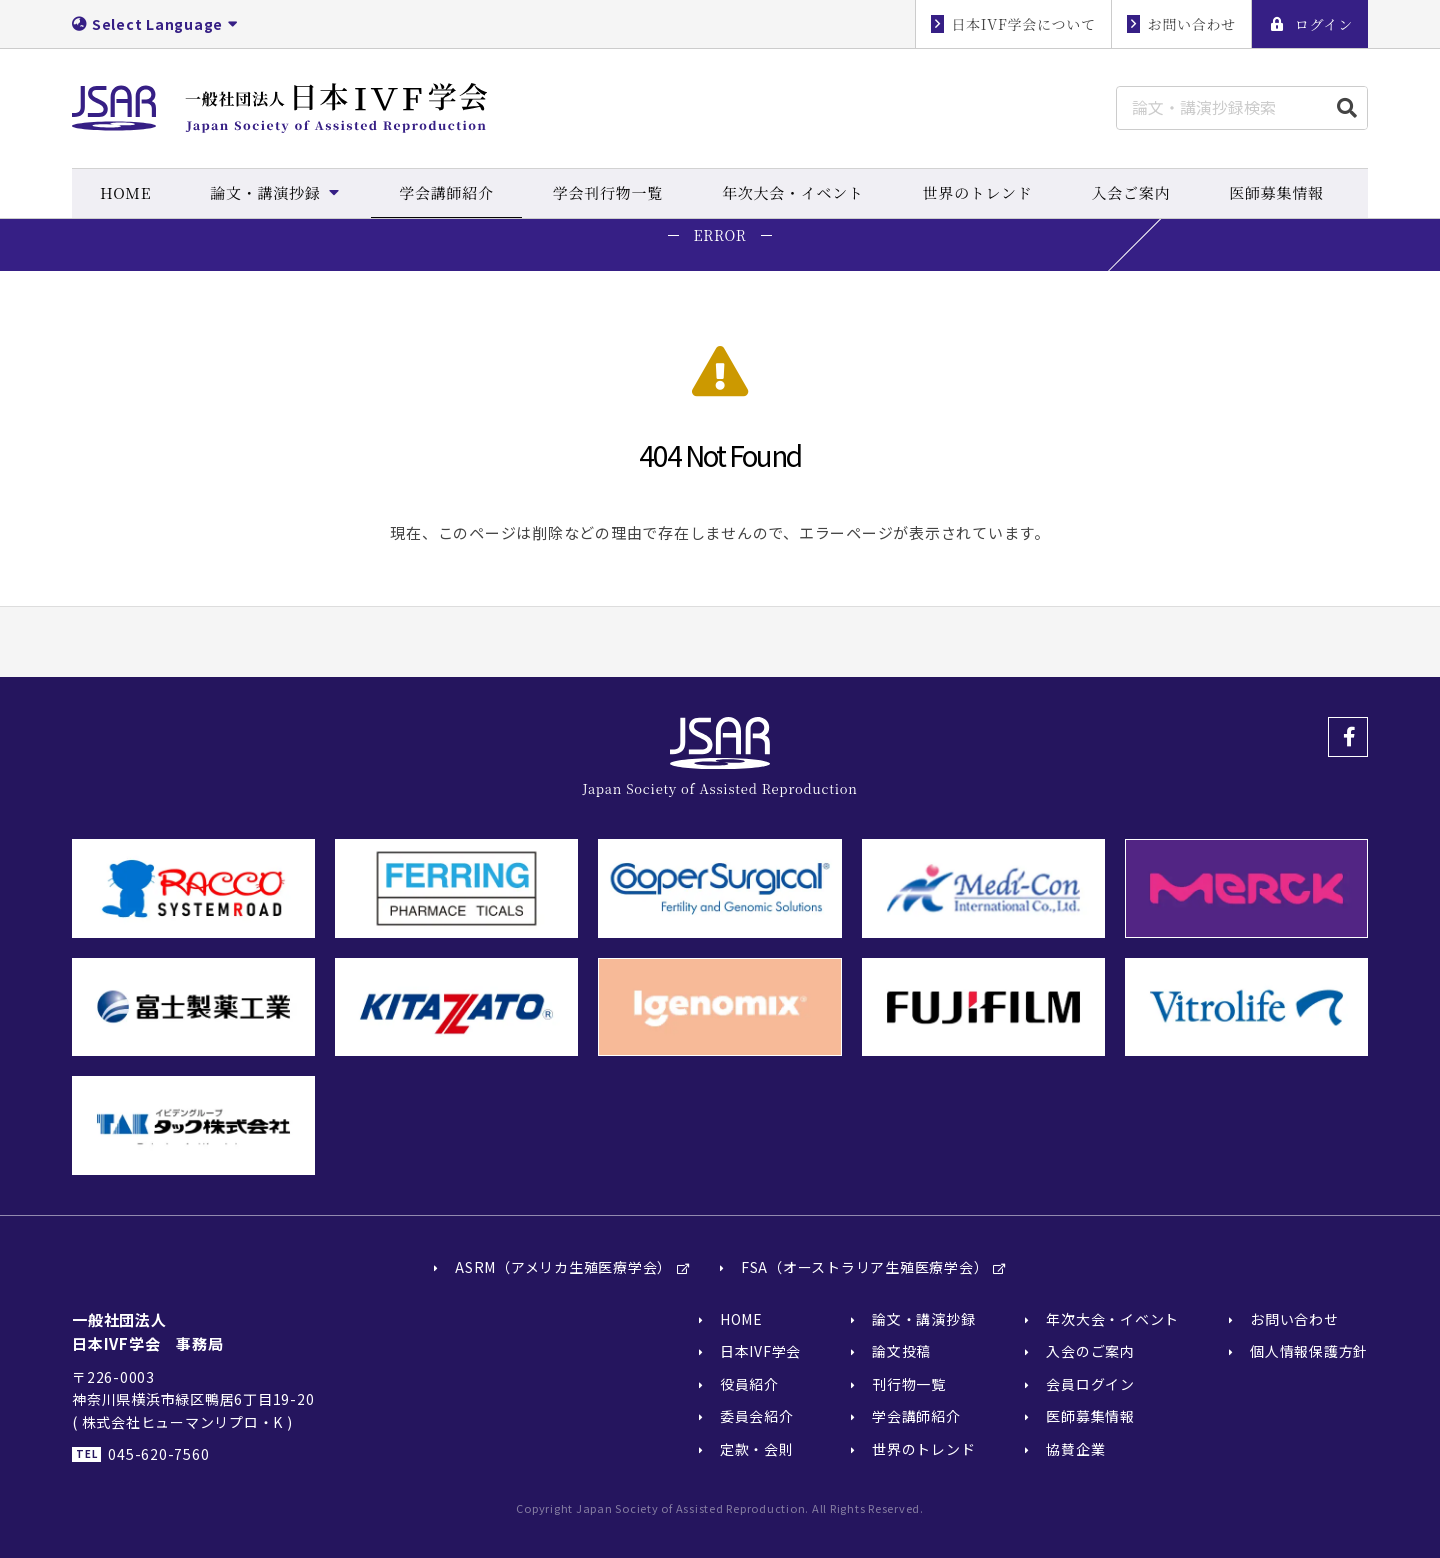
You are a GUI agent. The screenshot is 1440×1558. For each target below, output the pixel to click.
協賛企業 (1075, 1449)
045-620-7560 (158, 1455)
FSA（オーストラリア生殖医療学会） (865, 1268)
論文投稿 (901, 1352)
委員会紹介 (757, 1417)
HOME (741, 1320)
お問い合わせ (1294, 1320)
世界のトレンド (923, 1449)
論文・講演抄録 (923, 1320)
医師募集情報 (1090, 1417)
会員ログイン (1090, 1385)
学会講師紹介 (916, 1417)
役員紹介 (749, 1385)
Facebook (1348, 737)
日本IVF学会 (760, 1352)
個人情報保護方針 (1309, 1352)
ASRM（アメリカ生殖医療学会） (563, 1268)
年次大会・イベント (1112, 1320)
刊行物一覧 (909, 1385)
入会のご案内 (1090, 1352)
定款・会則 (757, 1449)
